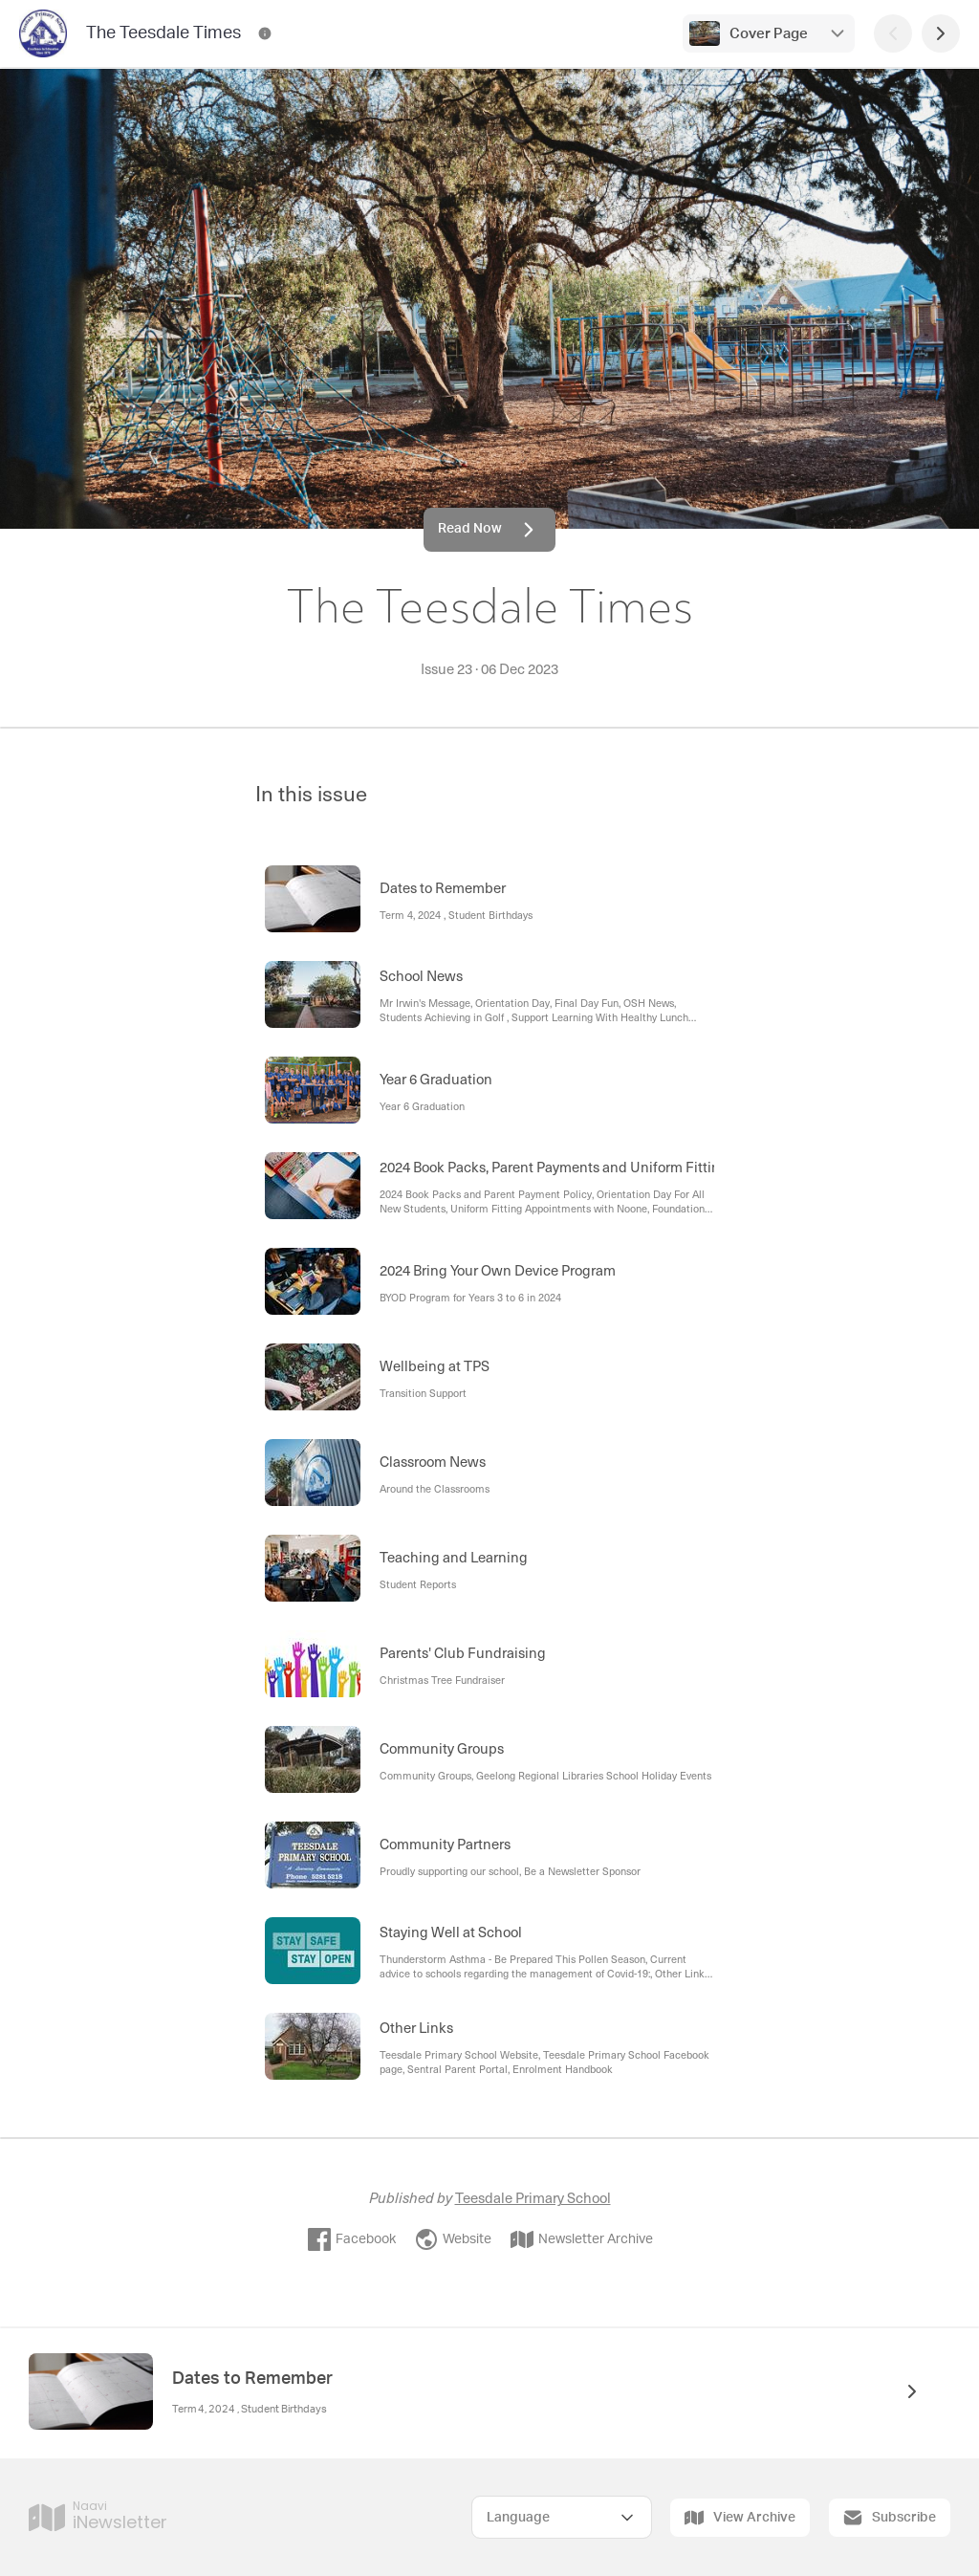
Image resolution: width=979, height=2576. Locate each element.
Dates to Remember (252, 2379)
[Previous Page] (893, 33)
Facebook (352, 2239)
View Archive (740, 2517)
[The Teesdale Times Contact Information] (264, 33)
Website (453, 2239)
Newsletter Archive (582, 2239)
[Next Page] (941, 33)
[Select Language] (561, 2517)
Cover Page (768, 34)
